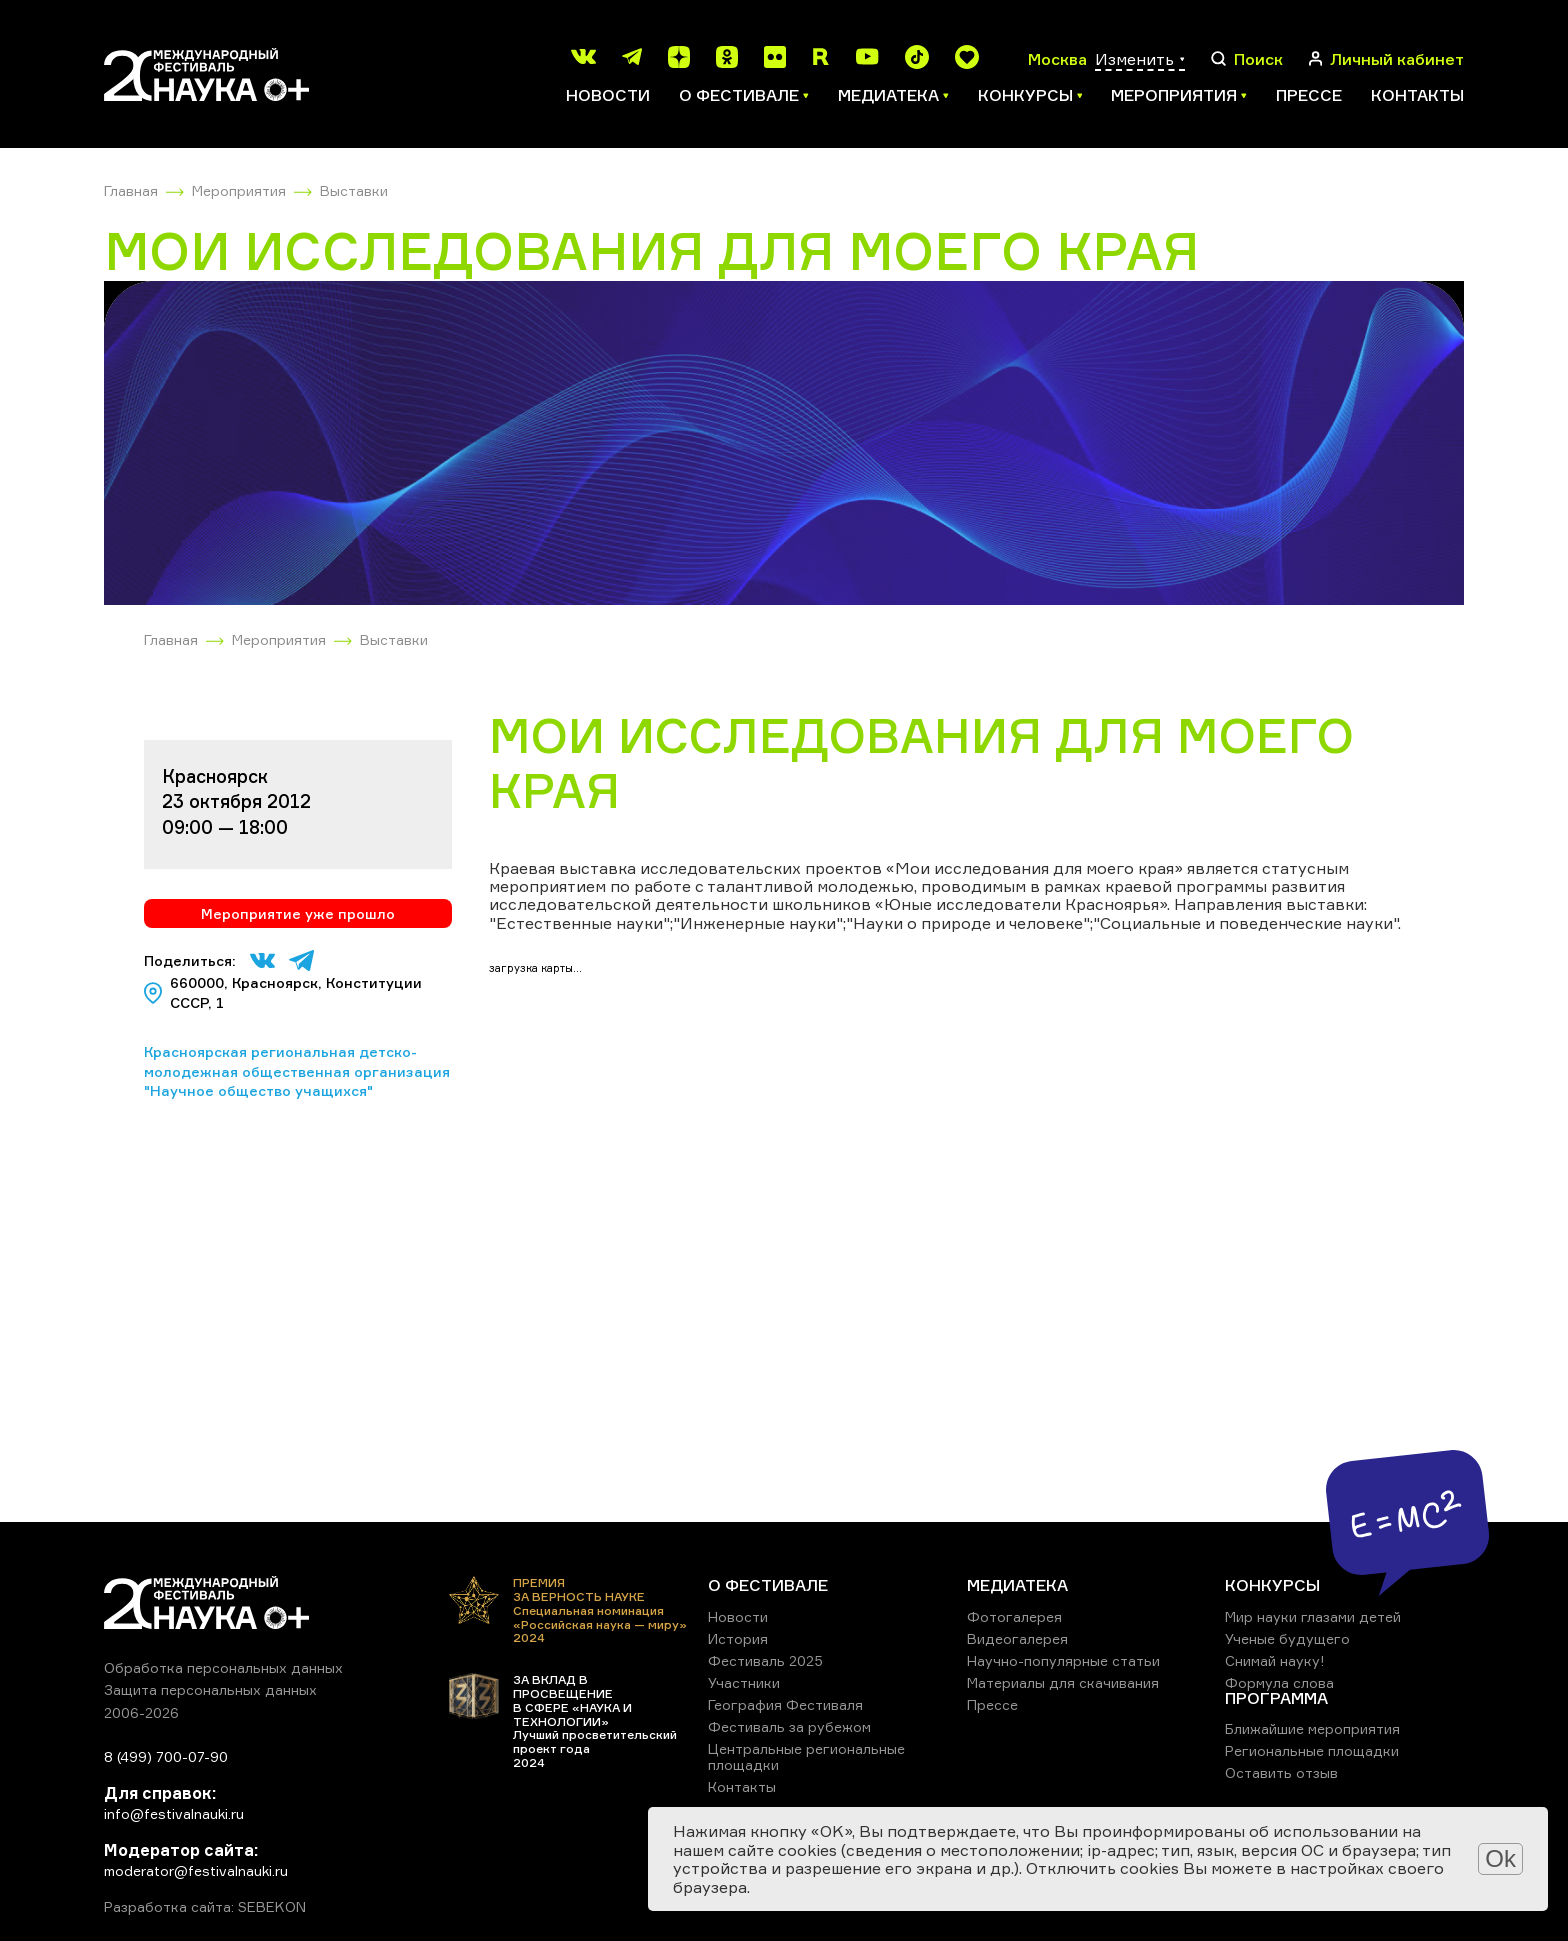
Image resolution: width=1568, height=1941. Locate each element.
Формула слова (1279, 1682)
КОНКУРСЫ (1272, 1585)
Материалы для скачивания (1063, 1682)
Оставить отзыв (1281, 1772)
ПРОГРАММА (1276, 1698)
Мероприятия (239, 190)
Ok (1500, 1858)
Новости (608, 95)
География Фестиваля (785, 1704)
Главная (131, 190)
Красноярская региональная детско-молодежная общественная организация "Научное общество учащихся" (297, 1071)
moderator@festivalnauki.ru (196, 1870)
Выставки (354, 190)
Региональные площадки (1312, 1750)
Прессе (1309, 95)
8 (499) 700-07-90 (166, 1756)
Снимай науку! (1275, 1660)
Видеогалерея (1017, 1638)
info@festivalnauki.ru (174, 1813)
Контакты (1417, 95)
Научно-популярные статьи (1063, 1660)
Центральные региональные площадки (806, 1756)
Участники (744, 1682)
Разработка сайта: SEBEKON (205, 1907)
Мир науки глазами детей (1313, 1616)
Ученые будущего (1287, 1638)
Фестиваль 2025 (765, 1660)
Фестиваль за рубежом (789, 1726)
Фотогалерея (1014, 1616)
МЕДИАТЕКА (1017, 1585)
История (738, 1638)
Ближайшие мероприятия (1312, 1728)
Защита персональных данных (210, 1689)
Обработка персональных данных (223, 1667)
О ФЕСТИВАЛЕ (768, 1585)
